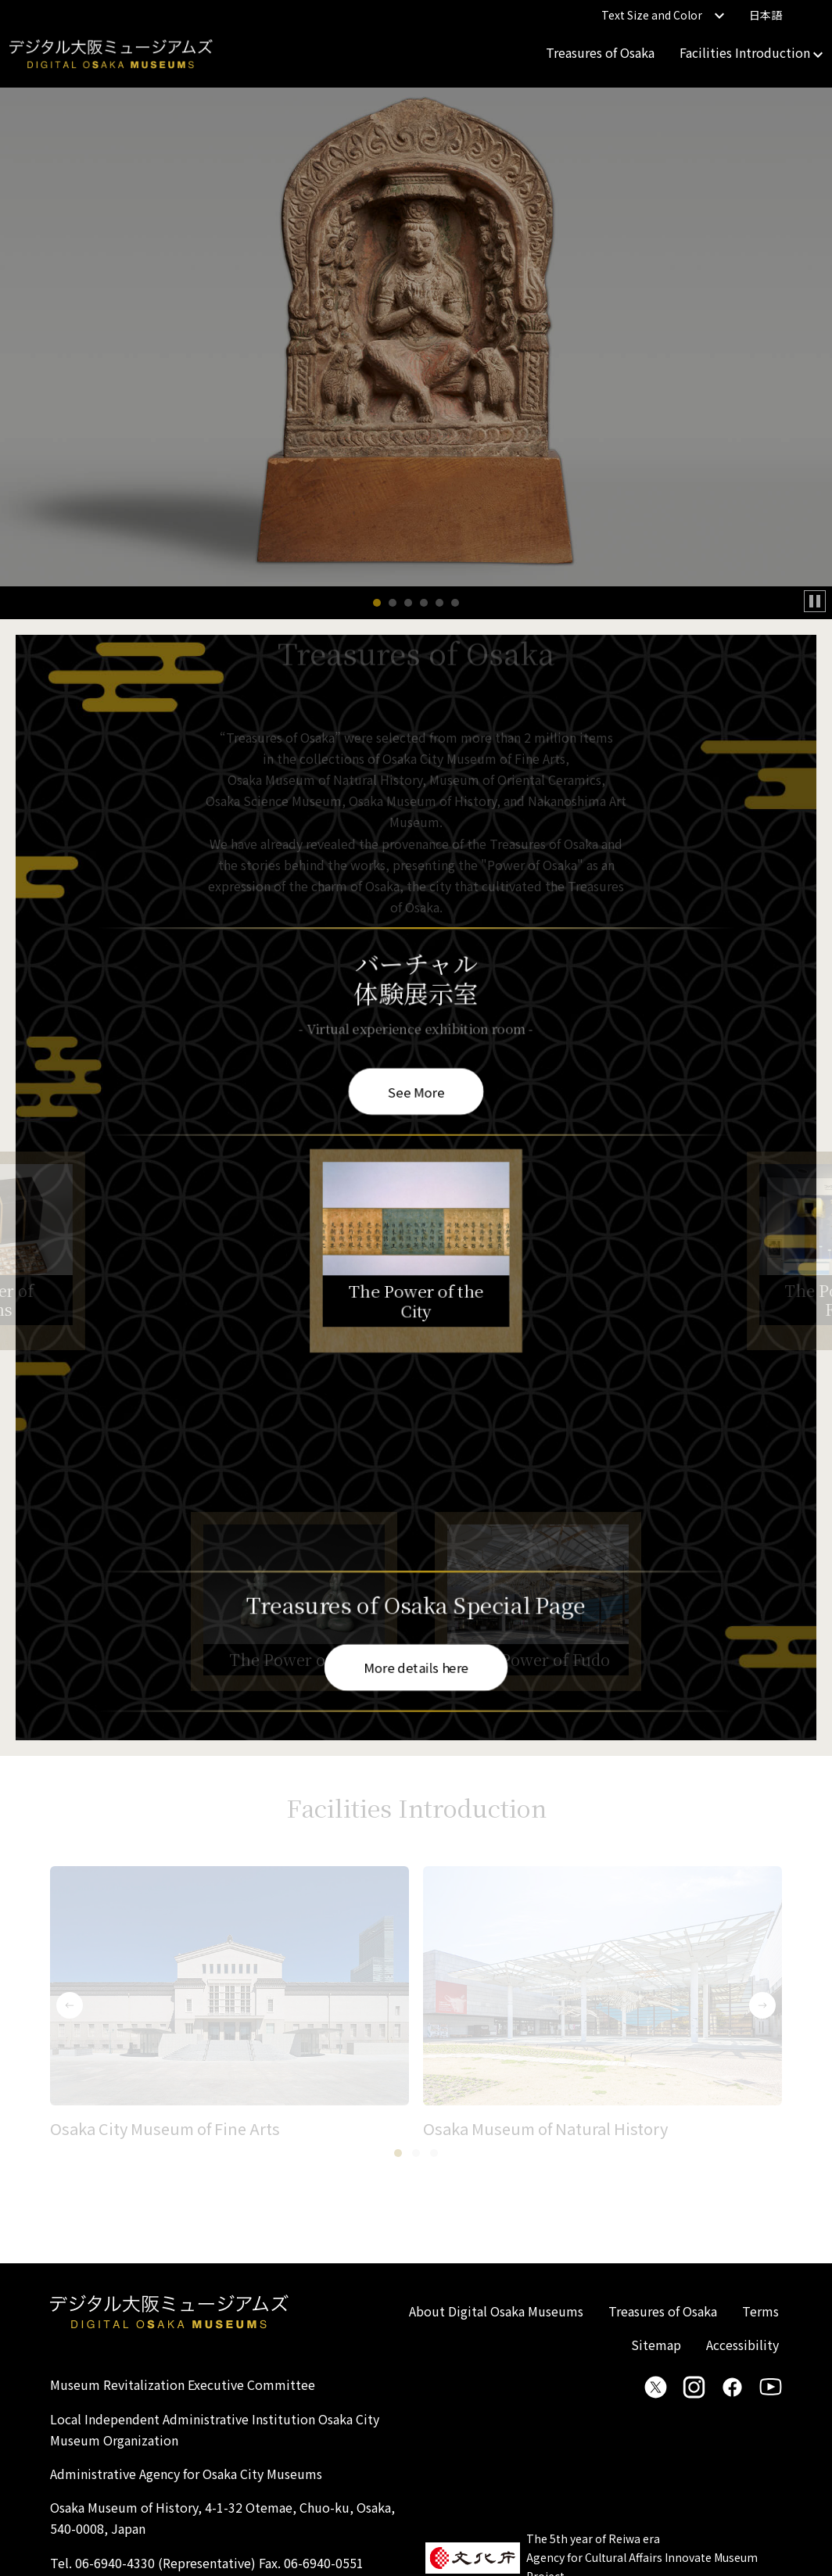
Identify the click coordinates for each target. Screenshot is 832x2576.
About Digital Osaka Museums (496, 2311)
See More (416, 1090)
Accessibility (742, 2344)
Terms (760, 2311)
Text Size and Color (662, 15)
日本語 (765, 15)
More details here (416, 1666)
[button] (377, 603)
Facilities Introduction (751, 52)
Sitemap (656, 2344)
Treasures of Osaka (600, 52)
